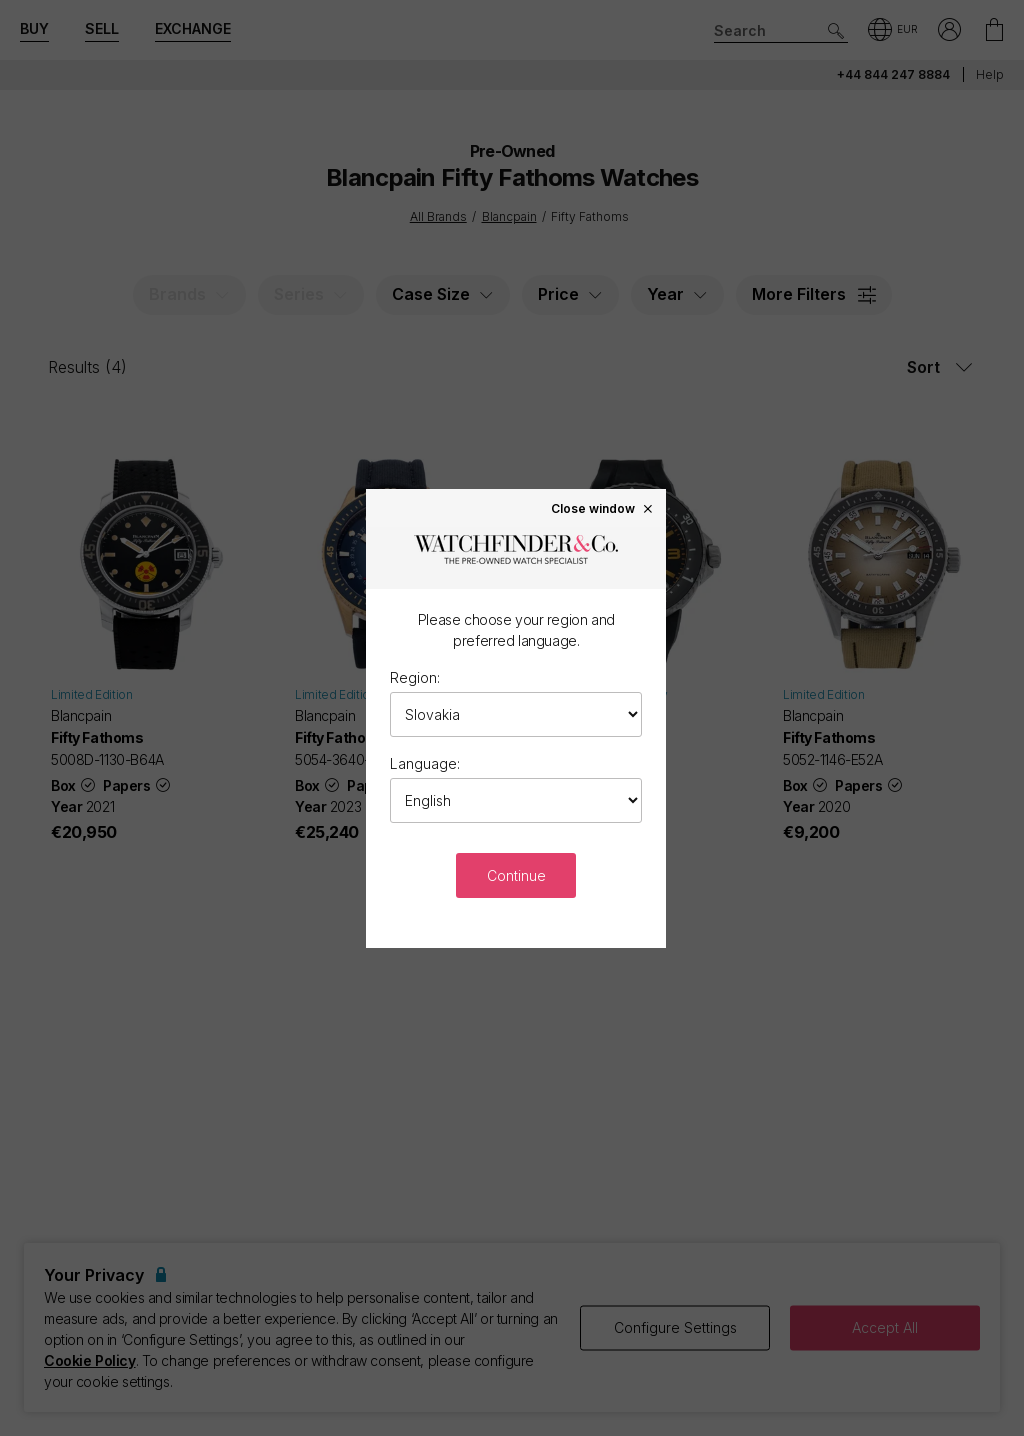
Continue (516, 875)
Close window (603, 508)
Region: (415, 677)
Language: (425, 763)
